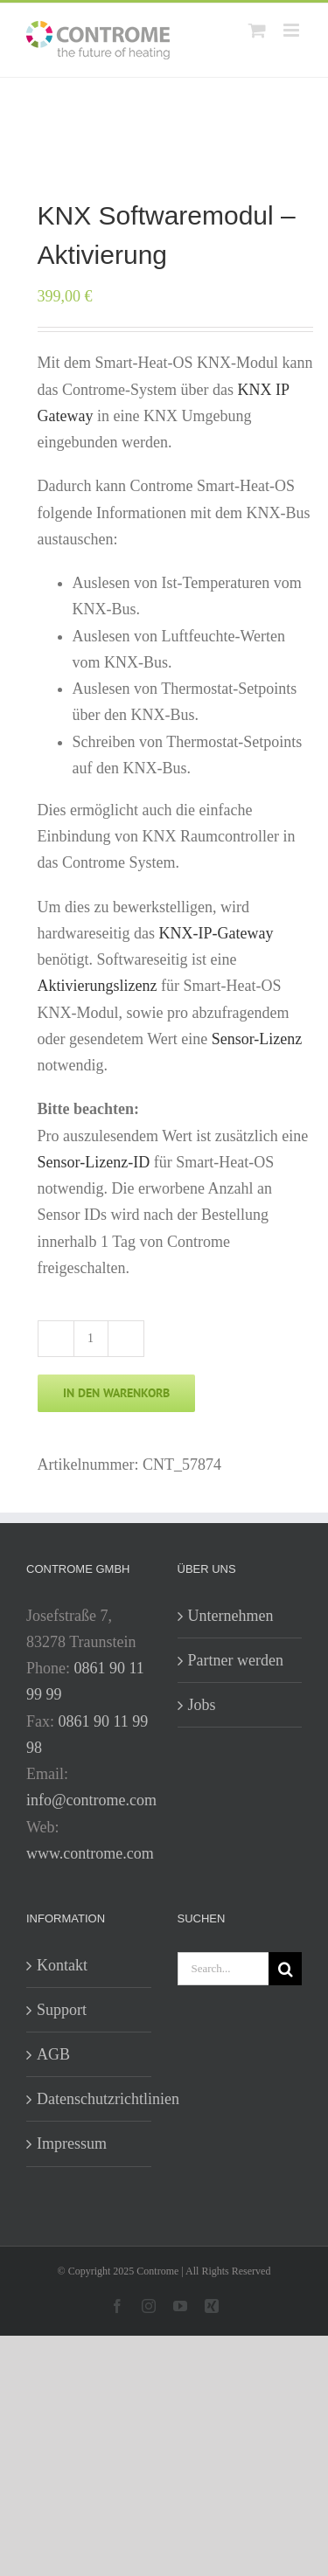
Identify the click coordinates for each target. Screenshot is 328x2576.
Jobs (202, 1705)
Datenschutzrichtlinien (90, 2099)
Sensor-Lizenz (257, 1039)
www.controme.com (90, 1853)
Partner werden (235, 1660)
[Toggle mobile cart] (257, 30)
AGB (53, 2054)
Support (62, 2010)
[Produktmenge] (90, 1338)
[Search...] (223, 1968)
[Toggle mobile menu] (292, 30)
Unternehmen (231, 1615)
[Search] (285, 1968)
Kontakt (62, 1965)
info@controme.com (91, 1800)
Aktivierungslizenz (97, 985)
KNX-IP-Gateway (216, 933)
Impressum (72, 2143)
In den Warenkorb (116, 1393)
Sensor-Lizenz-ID (94, 1162)
